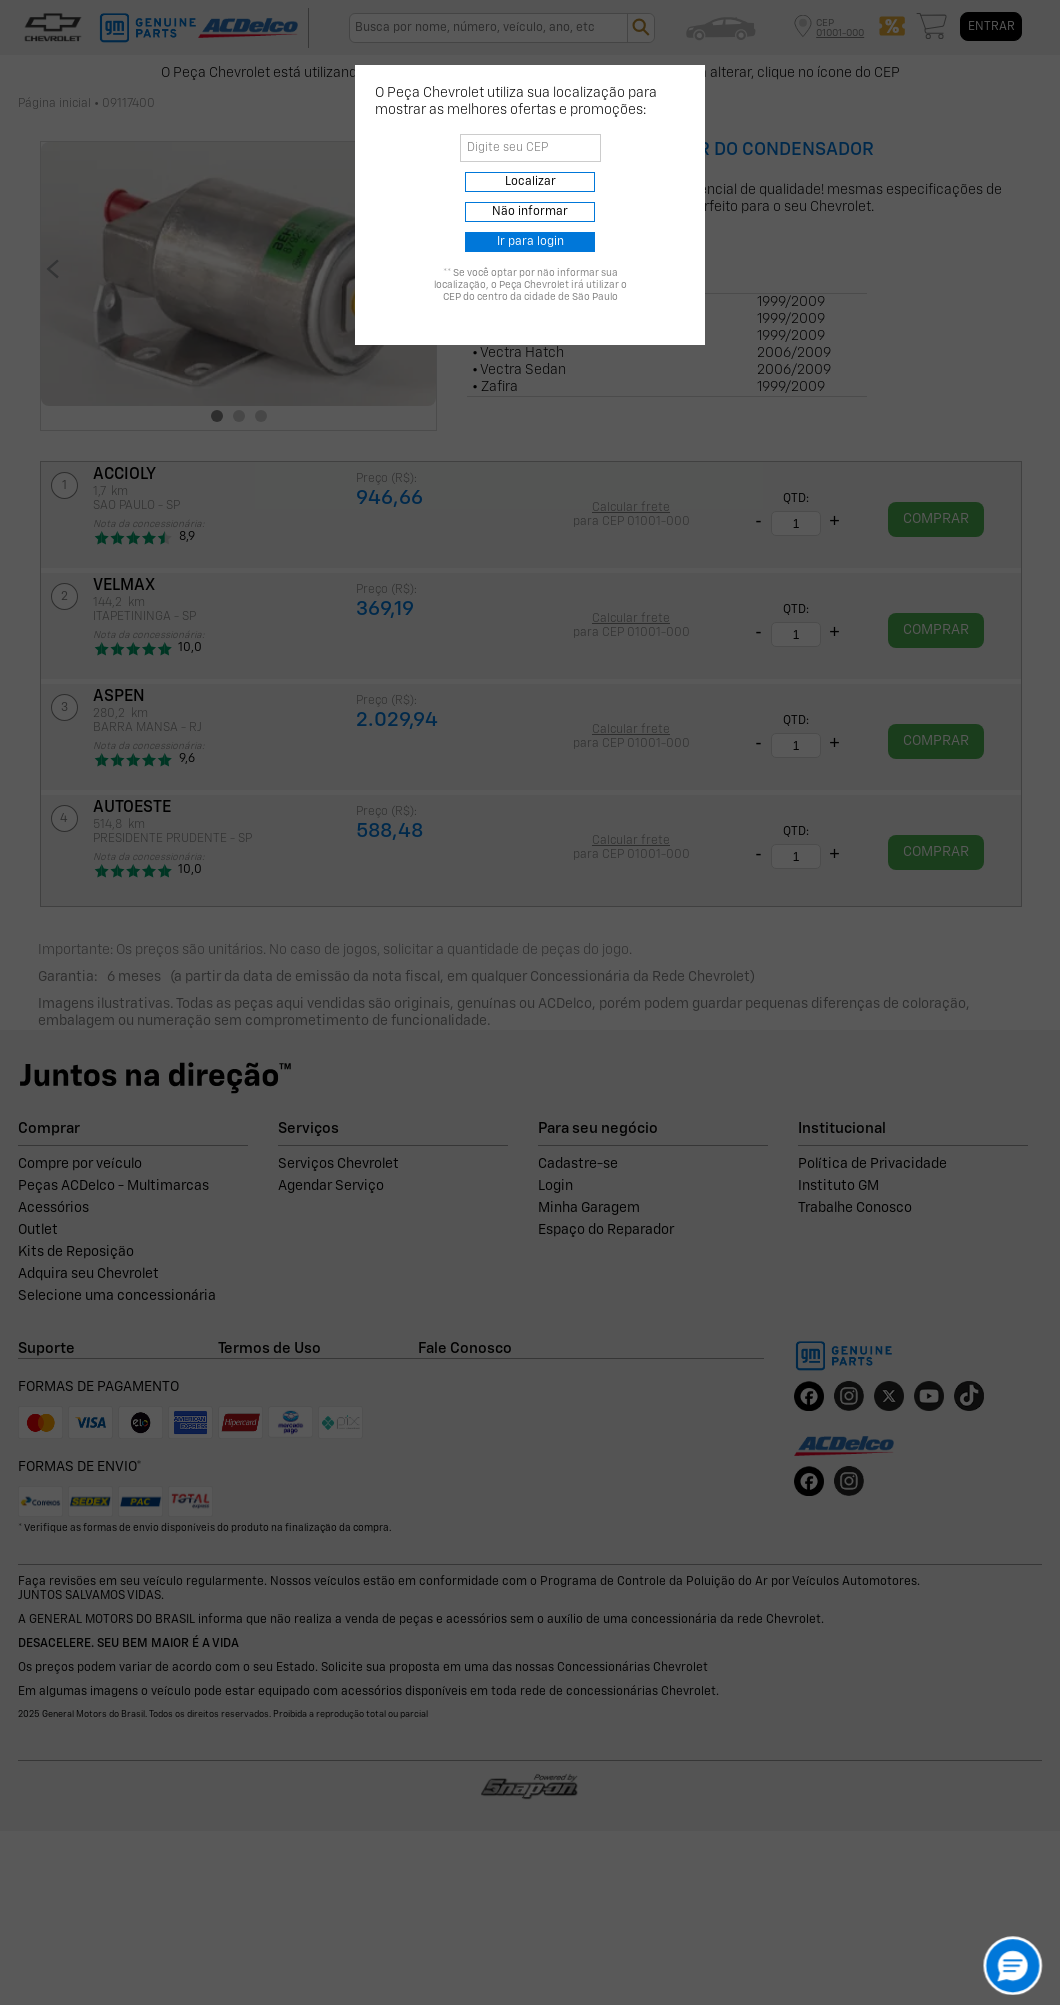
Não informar (530, 212)
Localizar (530, 182)
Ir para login (530, 242)
